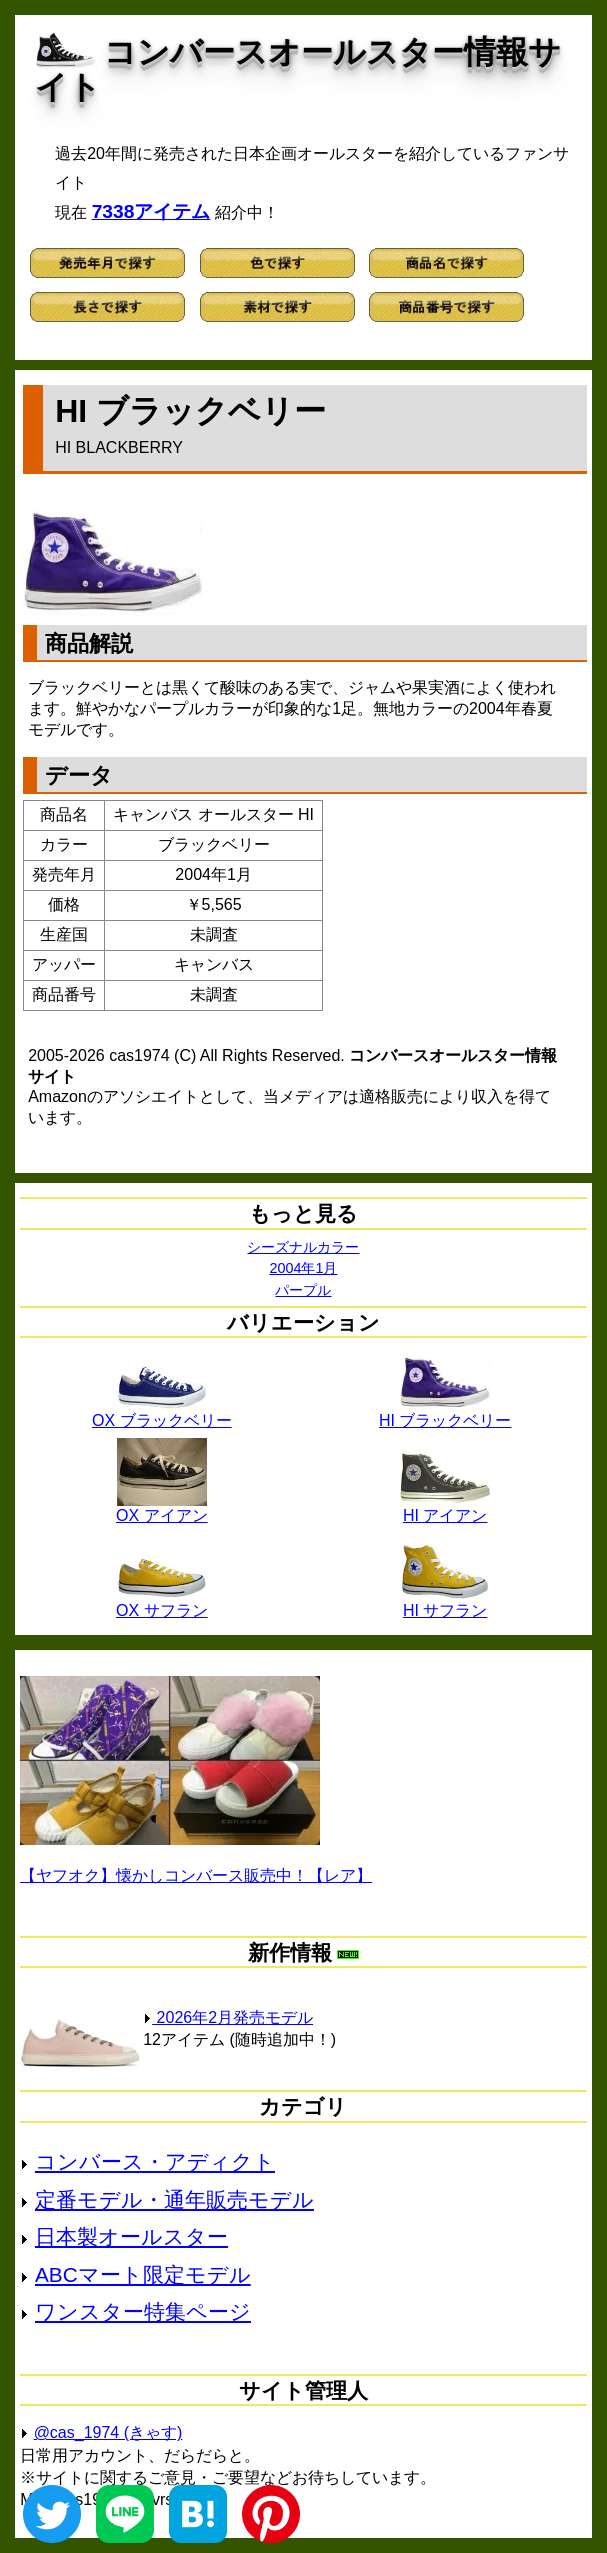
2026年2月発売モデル (228, 2017)
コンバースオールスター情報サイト (298, 69)
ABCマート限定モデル (143, 2274)
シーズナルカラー (303, 1247)
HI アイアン (445, 1508)
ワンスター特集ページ (143, 2311)
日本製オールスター (131, 2236)
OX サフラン (162, 1603)
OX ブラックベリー (162, 1413)
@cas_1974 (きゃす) (108, 2432)
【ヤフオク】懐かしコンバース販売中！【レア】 (196, 1875)
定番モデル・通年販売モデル (174, 2199)
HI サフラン (445, 1603)
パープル (303, 1290)
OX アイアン (162, 1508)
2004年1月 (303, 1268)
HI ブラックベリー (445, 1413)
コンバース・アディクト (155, 2161)
